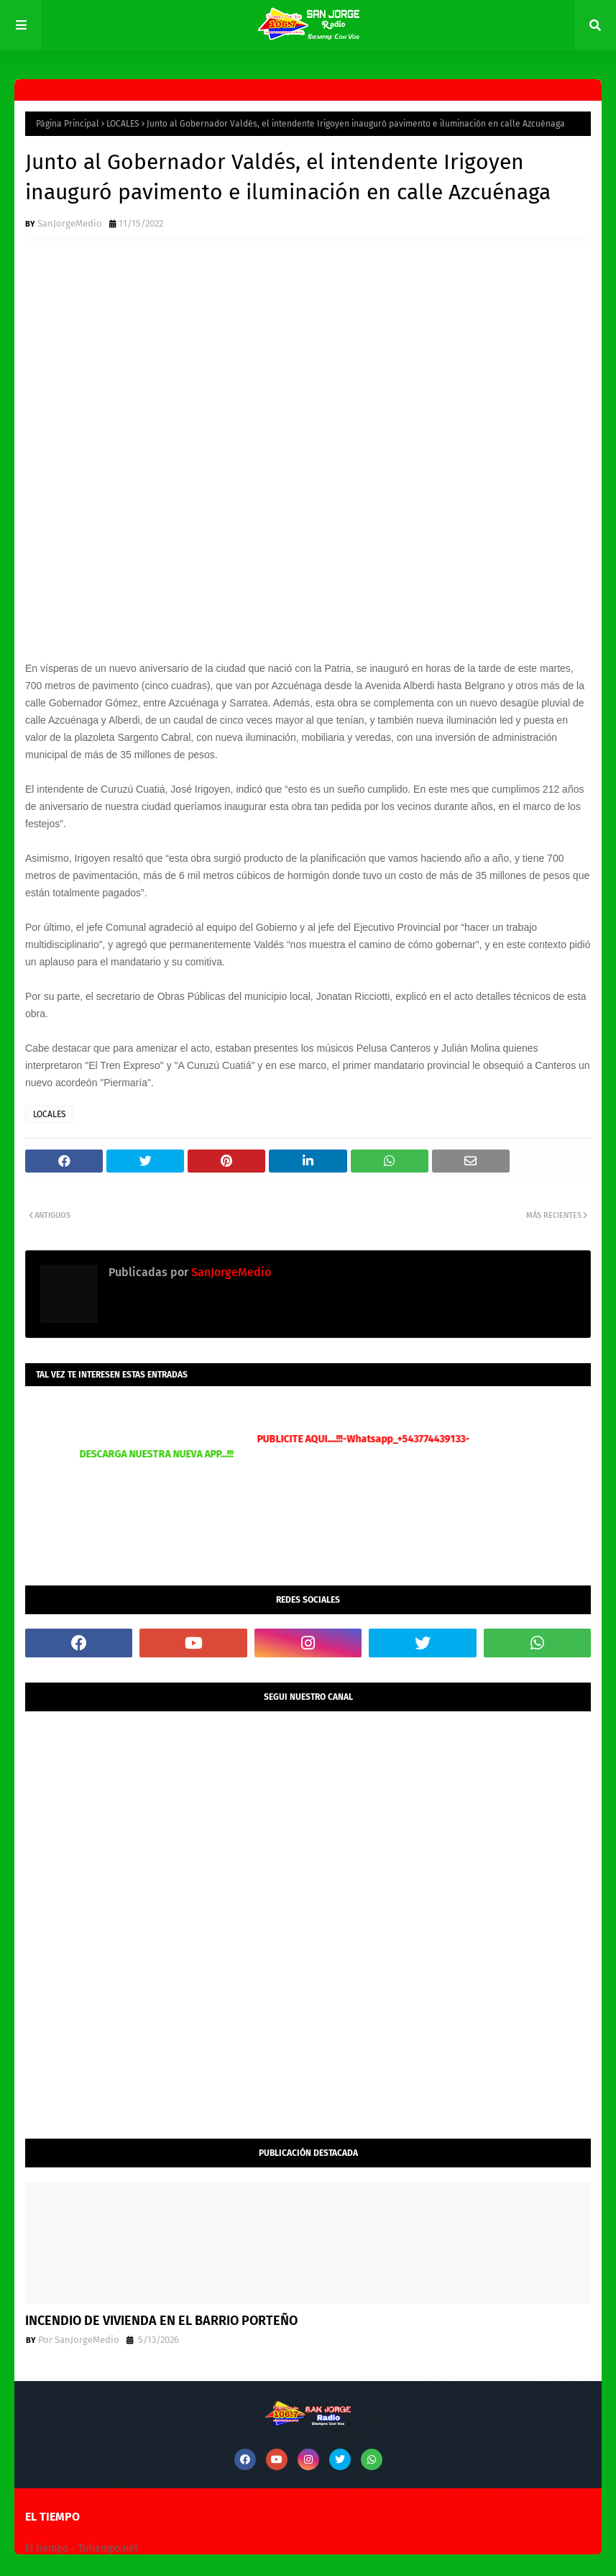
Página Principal (67, 124)
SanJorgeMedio (69, 223)
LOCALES (122, 124)
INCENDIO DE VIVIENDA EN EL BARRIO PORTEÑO (161, 2321)
